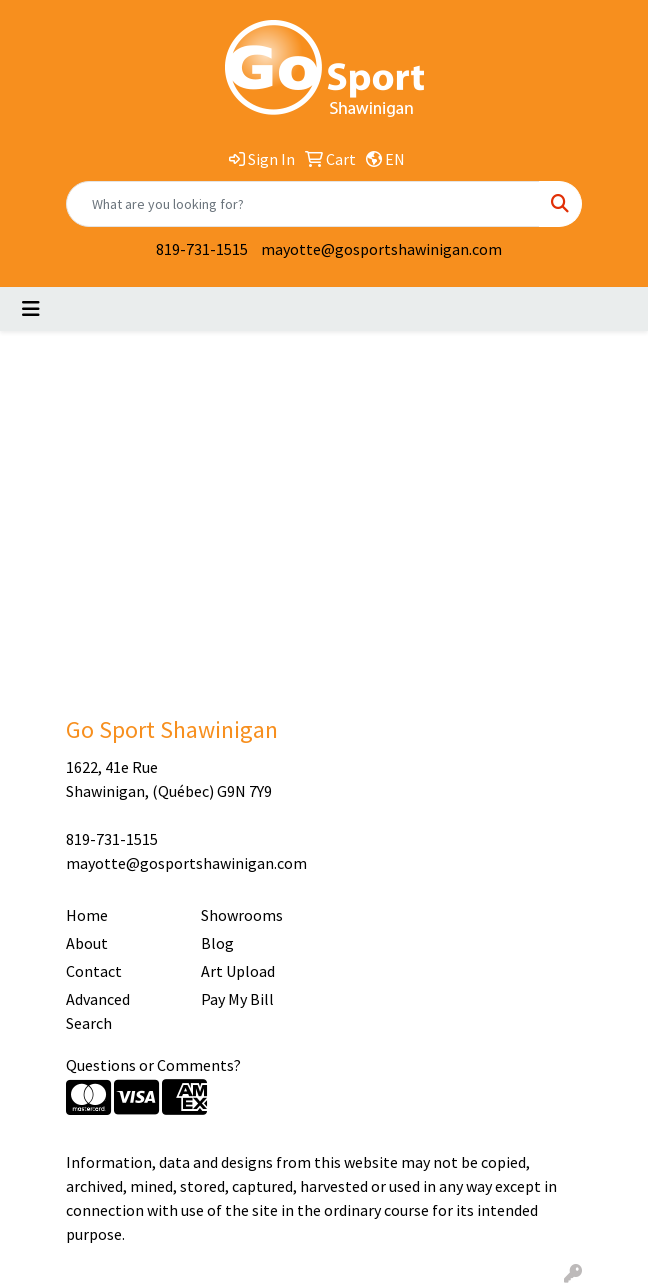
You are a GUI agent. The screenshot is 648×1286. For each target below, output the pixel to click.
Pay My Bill (237, 999)
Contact (94, 971)
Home (87, 915)
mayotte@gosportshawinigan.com (381, 249)
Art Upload (238, 971)
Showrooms (242, 915)
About (87, 943)
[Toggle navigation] (31, 309)
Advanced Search (98, 1011)
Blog (217, 943)
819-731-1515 (202, 249)
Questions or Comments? (153, 1065)
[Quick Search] (303, 204)
